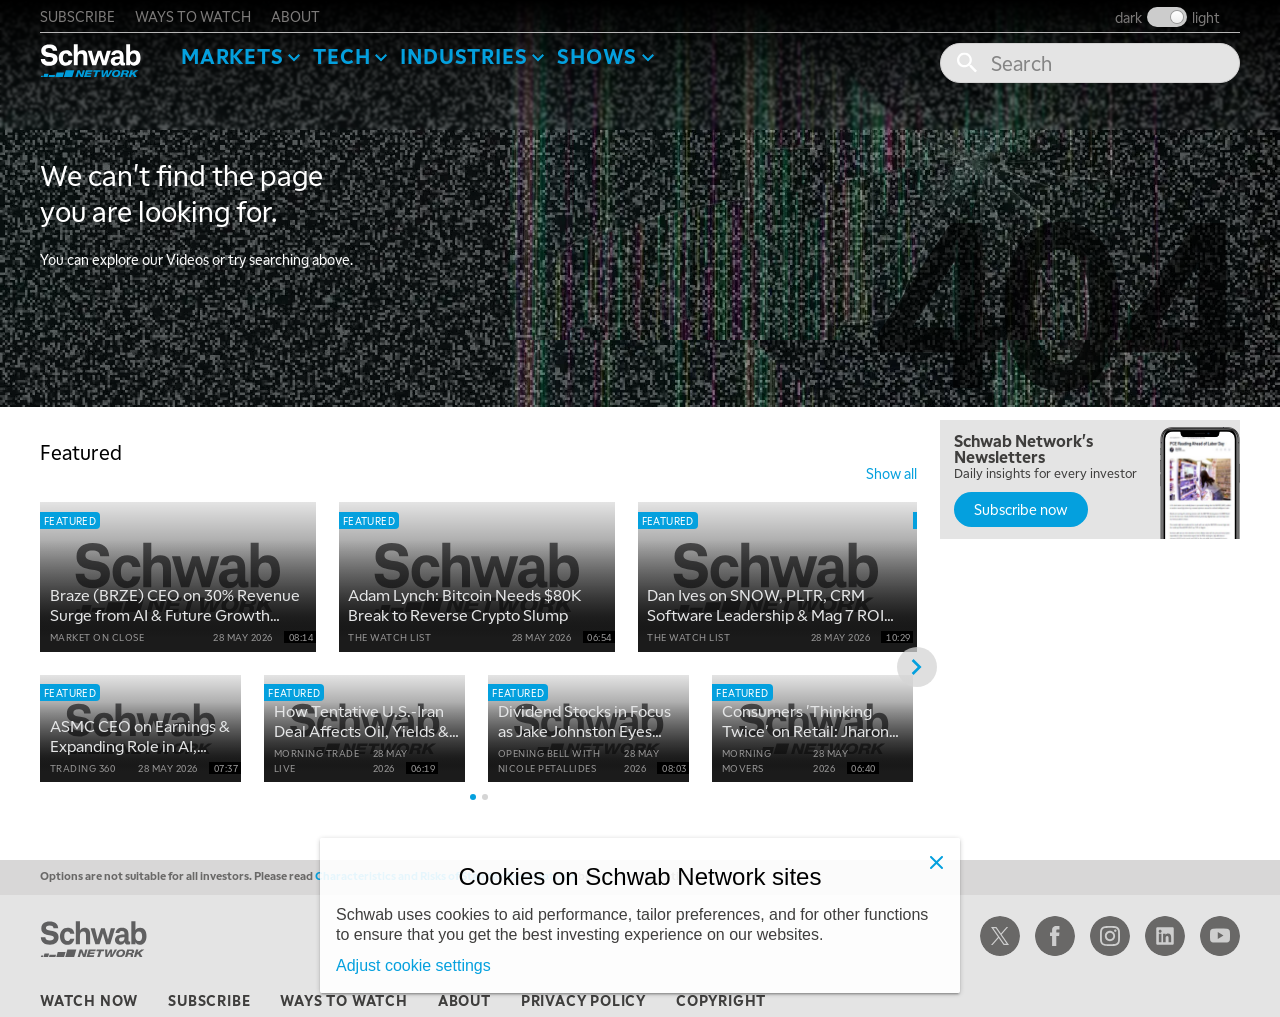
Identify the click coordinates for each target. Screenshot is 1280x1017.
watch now (89, 1002)
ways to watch (193, 16)
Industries (463, 56)
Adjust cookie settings (413, 965)
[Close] (936, 862)
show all (891, 473)
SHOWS (597, 56)
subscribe (77, 16)
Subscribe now (1021, 509)
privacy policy (583, 1002)
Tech (341, 56)
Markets (232, 56)
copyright (721, 1002)
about (295, 16)
